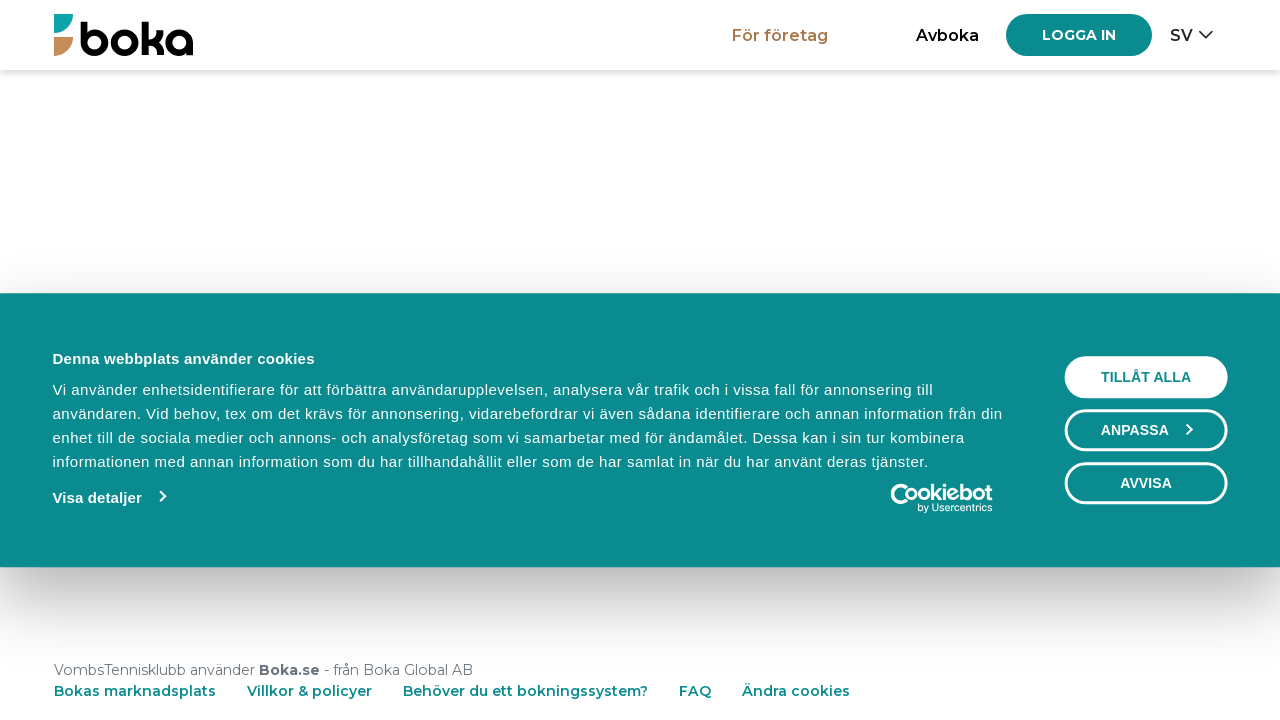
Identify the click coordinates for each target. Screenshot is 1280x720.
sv (1181, 35)
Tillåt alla (1146, 512)
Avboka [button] (947, 35)
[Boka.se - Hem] (123, 34)
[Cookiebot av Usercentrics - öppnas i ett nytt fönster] (941, 633)
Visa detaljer (96, 632)
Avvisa (1146, 618)
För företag (780, 35)
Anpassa (1147, 565)
